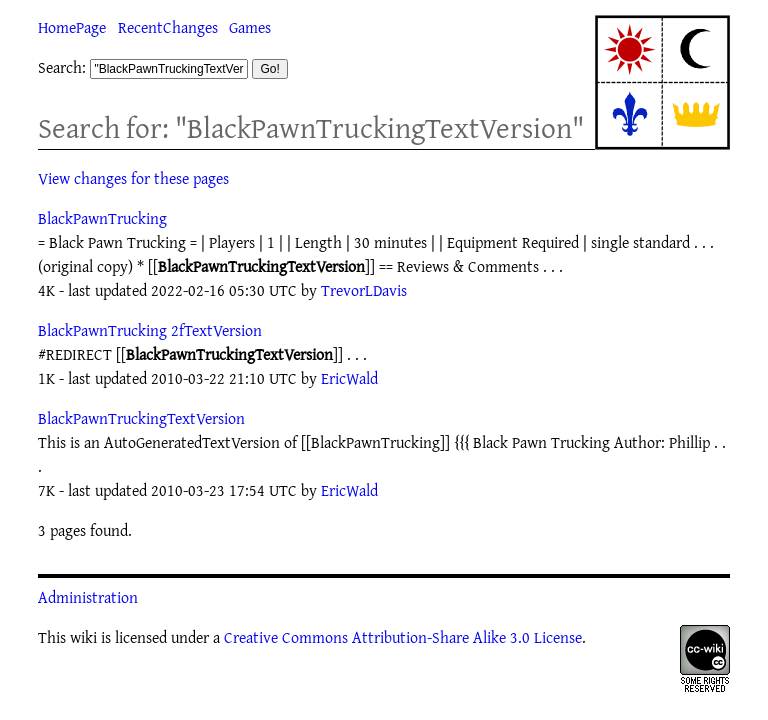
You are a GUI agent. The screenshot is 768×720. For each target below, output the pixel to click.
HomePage (72, 27)
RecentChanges (168, 27)
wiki (83, 637)
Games (250, 27)
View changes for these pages (133, 178)
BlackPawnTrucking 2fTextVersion (150, 330)
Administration (88, 597)
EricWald (349, 378)
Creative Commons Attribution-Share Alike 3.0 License (403, 637)
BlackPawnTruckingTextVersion (141, 418)
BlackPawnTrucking (102, 218)
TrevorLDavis (364, 290)
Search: (62, 67)
